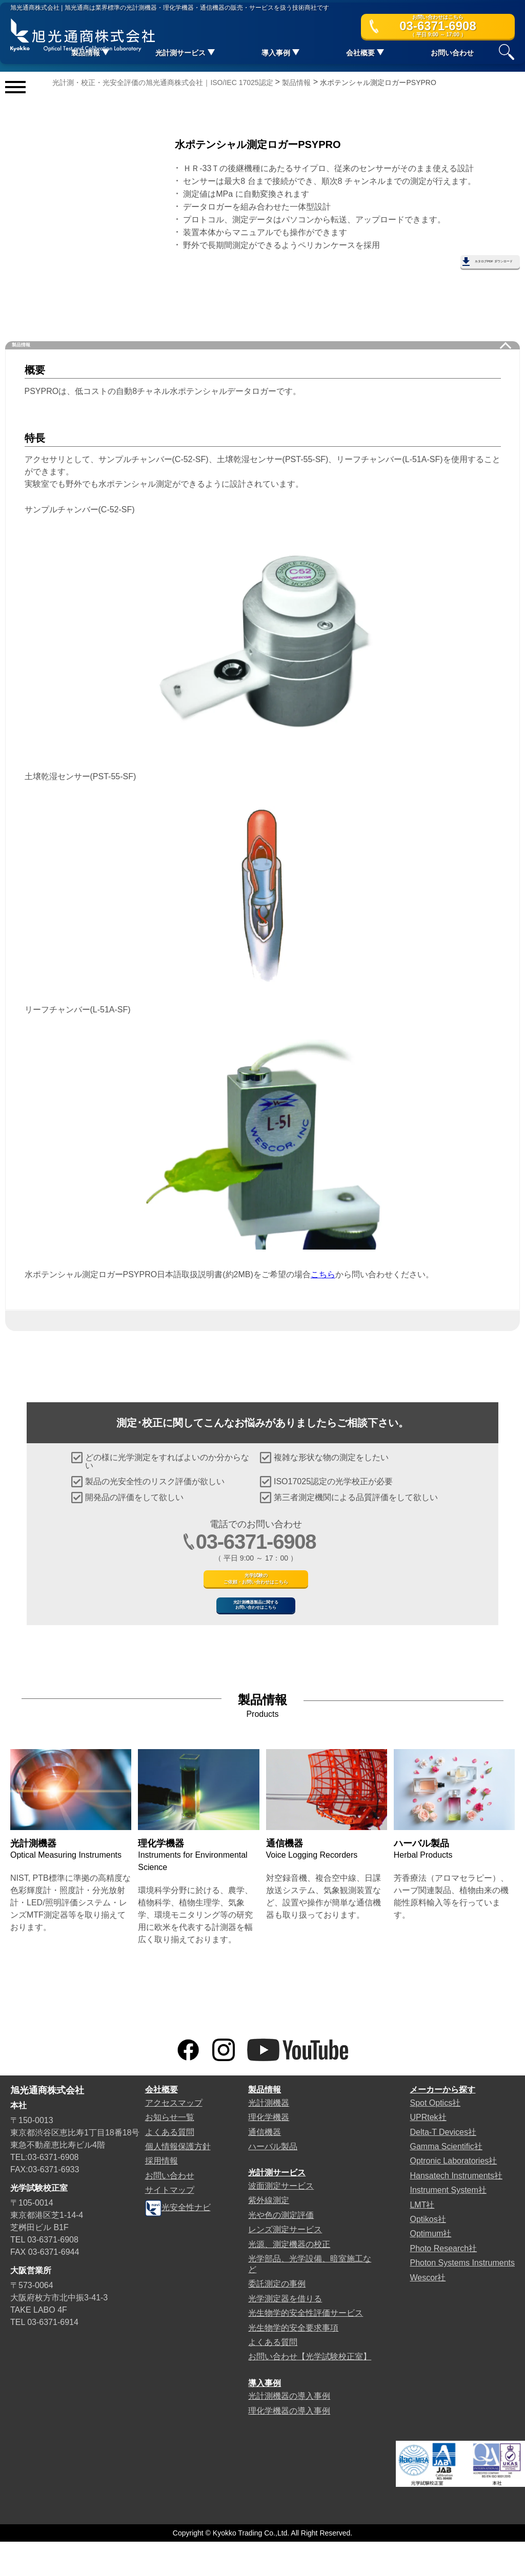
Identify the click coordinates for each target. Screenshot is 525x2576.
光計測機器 (268, 2136)
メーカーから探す (442, 2124)
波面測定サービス (281, 2220)
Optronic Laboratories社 (453, 2195)
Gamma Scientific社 (446, 2180)
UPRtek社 (428, 2151)
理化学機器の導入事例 (289, 2444)
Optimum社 (430, 2267)
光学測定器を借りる (285, 2332)
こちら (323, 1264)
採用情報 (161, 2195)
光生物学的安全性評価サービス (305, 2347)
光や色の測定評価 (281, 2249)
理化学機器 (268, 2151)
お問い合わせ (452, 55)
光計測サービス (277, 2207)
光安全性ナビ (178, 2242)
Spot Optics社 (435, 2136)
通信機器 (264, 2166)
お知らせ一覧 (169, 2151)
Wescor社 (428, 2311)
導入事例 (264, 2417)
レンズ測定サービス (285, 2263)
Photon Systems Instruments (462, 2297)
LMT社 (422, 2238)
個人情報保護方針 (178, 2180)
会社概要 (161, 2124)
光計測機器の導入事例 (289, 2430)
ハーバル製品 (272, 2180)
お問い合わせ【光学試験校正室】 (309, 2390)
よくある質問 (169, 2166)
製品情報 (41, 330)
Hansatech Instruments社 (456, 2210)
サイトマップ (169, 2224)
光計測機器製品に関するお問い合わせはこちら (256, 1628)
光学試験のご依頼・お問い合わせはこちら (256, 1580)
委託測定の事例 (277, 2318)
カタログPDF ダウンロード (458, 265)
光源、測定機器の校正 (289, 2278)
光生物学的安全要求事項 (293, 2361)
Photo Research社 (443, 2282)
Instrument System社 (448, 2224)
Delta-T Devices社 (443, 2166)
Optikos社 (428, 2253)
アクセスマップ (174, 2136)
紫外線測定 (268, 2234)
